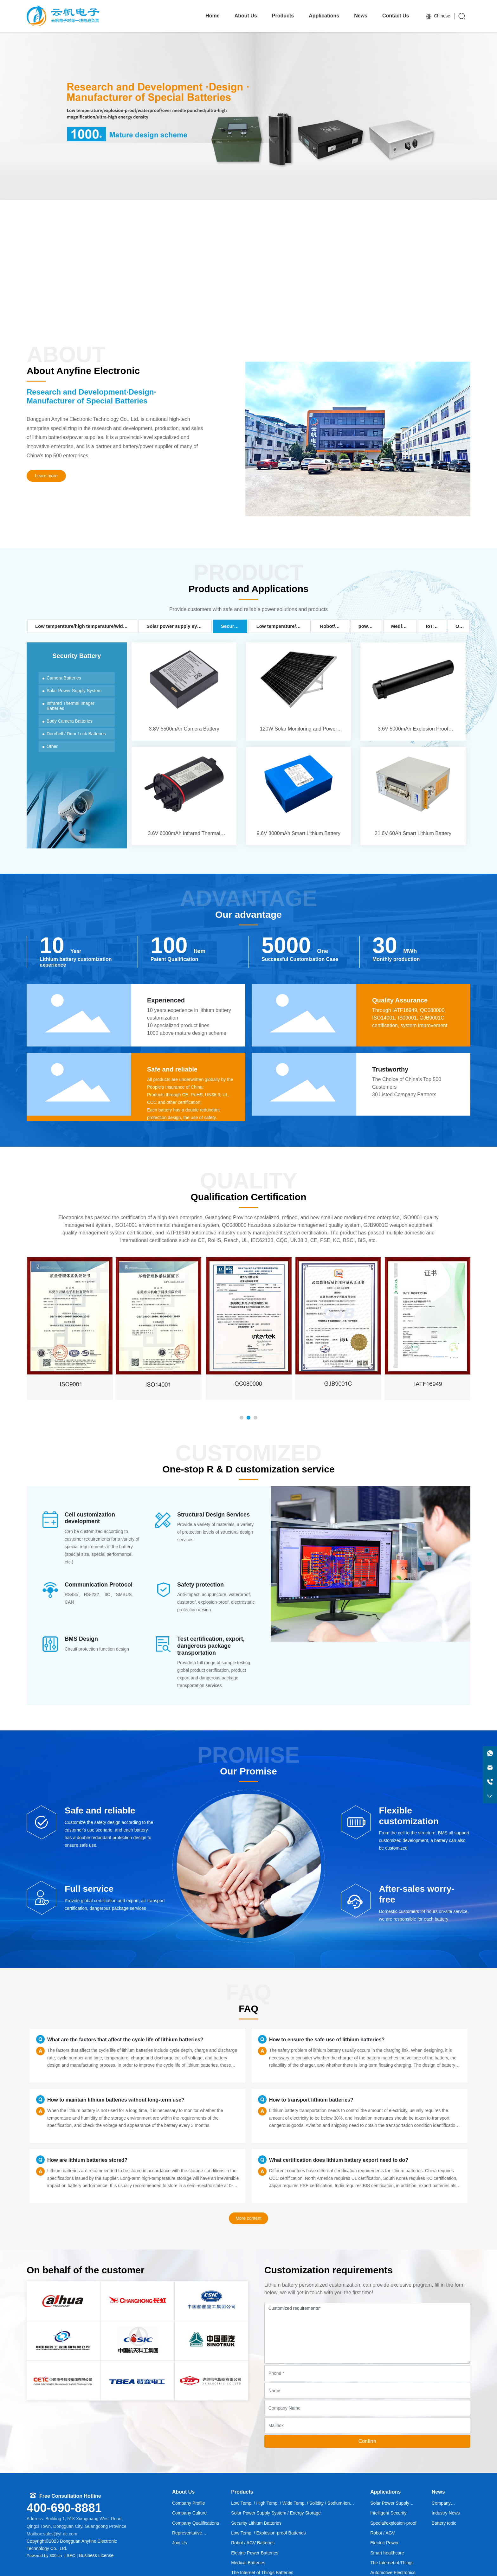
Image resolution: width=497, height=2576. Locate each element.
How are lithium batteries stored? (87, 2160)
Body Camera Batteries (70, 721)
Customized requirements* (367, 2333)
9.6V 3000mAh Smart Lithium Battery (298, 796)
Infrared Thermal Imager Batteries (70, 706)
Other (52, 746)
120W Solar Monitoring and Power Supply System (298, 691)
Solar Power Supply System (74, 690)
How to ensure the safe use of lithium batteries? (327, 2039)
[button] (232, 314)
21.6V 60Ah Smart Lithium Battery (412, 796)
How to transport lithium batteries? (311, 2100)
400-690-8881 (64, 2508)
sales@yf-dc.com (60, 2533)
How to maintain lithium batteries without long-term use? (115, 2100)
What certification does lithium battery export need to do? (338, 2160)
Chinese (438, 15)
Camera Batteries (64, 677)
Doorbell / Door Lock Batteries (76, 733)
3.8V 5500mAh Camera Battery (184, 691)
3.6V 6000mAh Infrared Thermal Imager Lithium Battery (184, 796)
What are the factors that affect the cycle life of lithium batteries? (125, 2039)
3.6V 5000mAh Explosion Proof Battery (412, 691)
